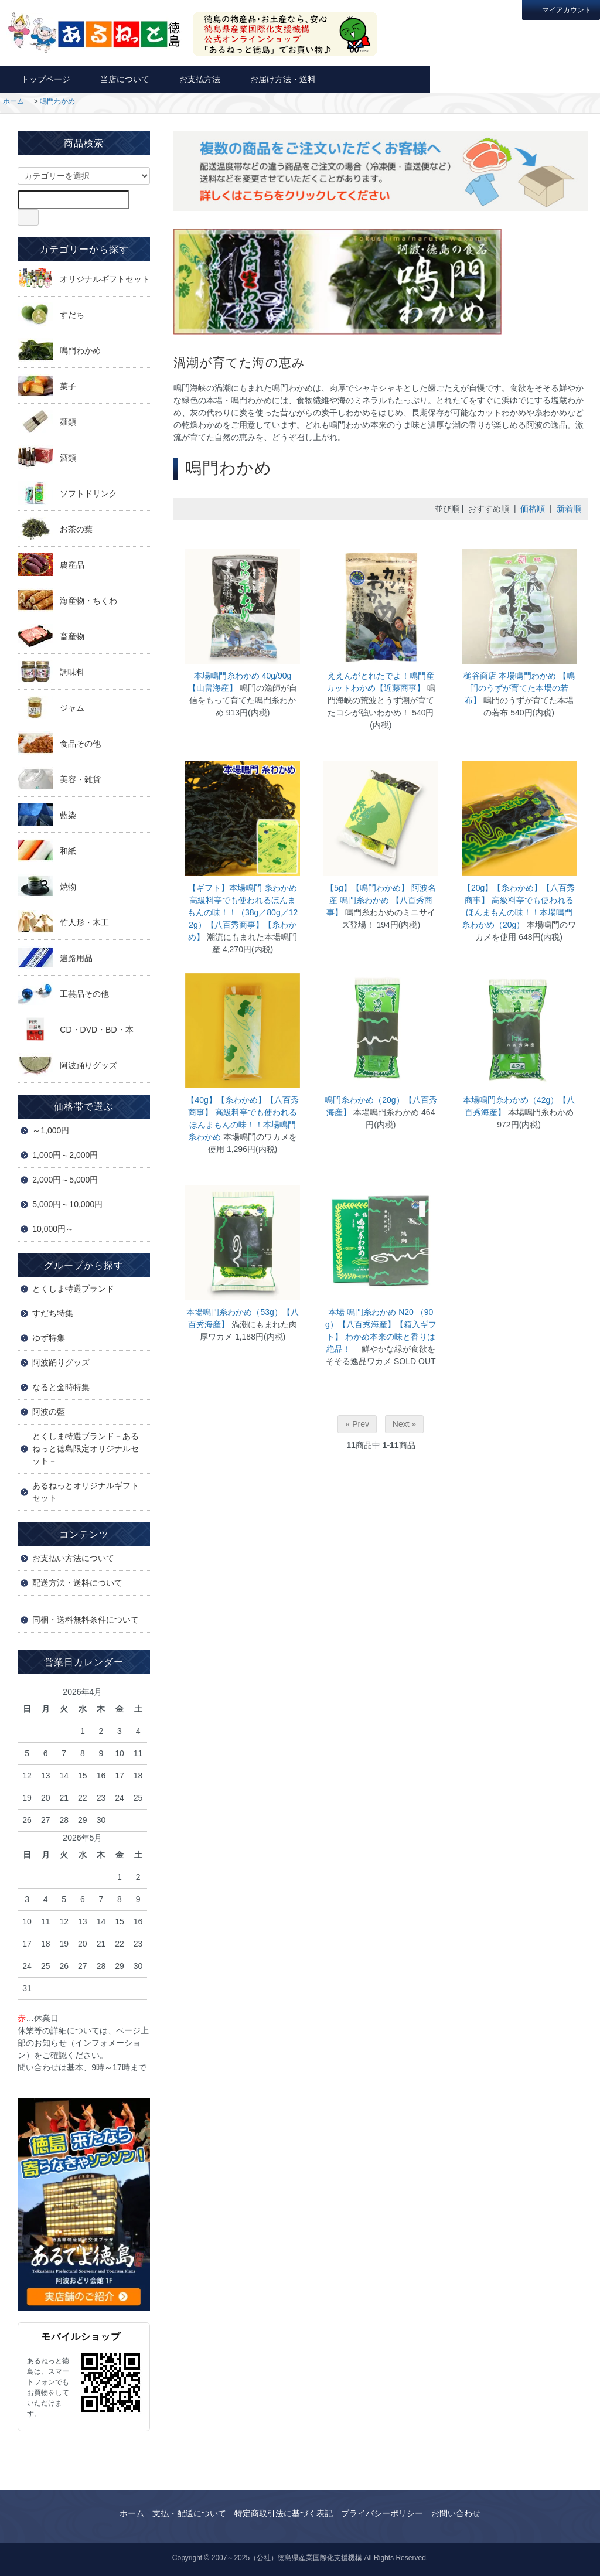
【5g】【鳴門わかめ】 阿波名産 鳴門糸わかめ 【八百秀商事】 (380, 900)
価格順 (532, 508)
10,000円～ (53, 1229)
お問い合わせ (472, 79)
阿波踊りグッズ (61, 1362)
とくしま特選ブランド (73, 1288)
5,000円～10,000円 (67, 1204)
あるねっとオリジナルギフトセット (85, 1491)
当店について (118, 79)
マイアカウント (561, 9)
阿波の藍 (48, 1411)
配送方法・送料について (77, 1582)
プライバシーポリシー (382, 2513)
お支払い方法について (73, 1558)
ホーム (13, 101)
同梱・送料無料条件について (85, 1619)
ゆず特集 (48, 1337)
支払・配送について (189, 2513)
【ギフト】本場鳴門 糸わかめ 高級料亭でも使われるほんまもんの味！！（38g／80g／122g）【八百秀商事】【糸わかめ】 (243, 912)
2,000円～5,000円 (65, 1179)
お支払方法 (193, 79)
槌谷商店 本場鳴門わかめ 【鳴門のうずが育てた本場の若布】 (519, 688)
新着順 (569, 508)
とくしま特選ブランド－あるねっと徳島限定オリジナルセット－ (85, 1449)
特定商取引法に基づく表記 (283, 2513)
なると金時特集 (61, 1387)
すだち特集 (52, 1313)
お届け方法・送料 (277, 79)
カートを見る (557, 79)
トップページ (39, 79)
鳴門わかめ (57, 101)
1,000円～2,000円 (65, 1155)
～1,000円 (50, 1130)
